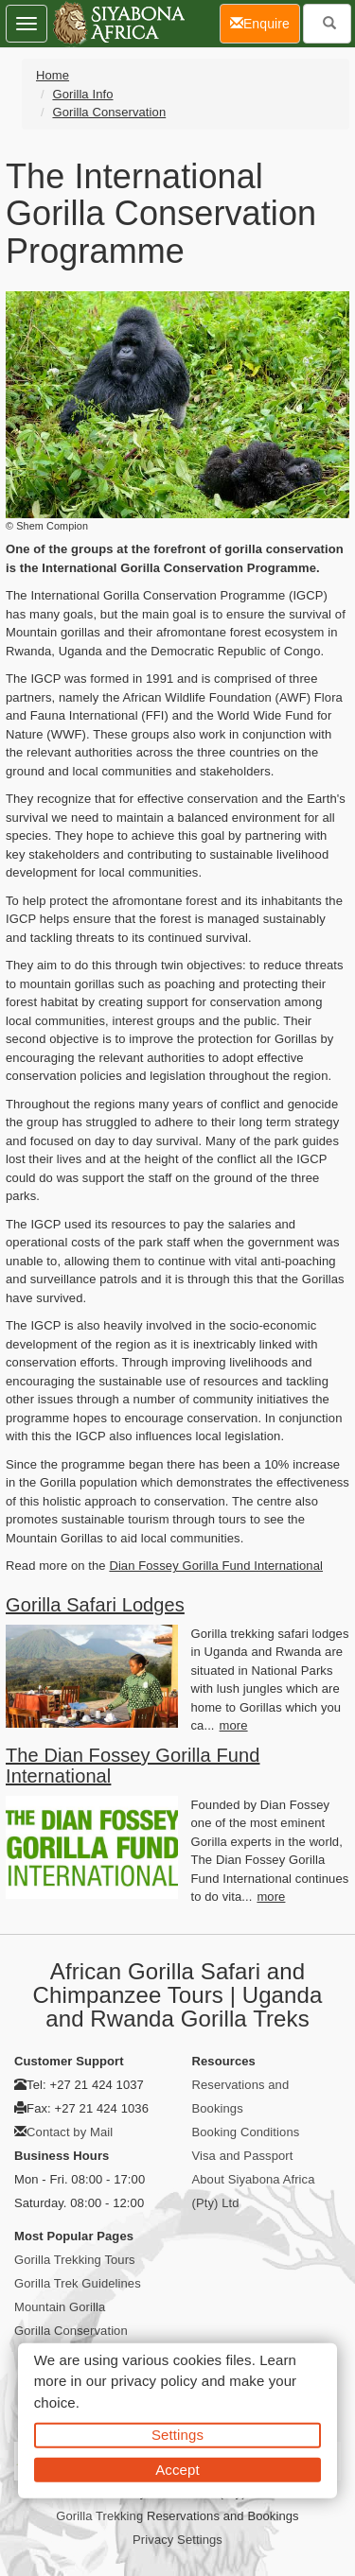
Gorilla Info (82, 94)
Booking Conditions (246, 2132)
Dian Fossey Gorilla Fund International (216, 1565)
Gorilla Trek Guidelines (77, 2283)
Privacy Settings (177, 2539)
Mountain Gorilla (59, 2307)
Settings (177, 2435)
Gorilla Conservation (109, 112)
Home (52, 75)
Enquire (265, 22)
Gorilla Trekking (99, 2516)
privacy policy (154, 2381)
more (234, 1725)
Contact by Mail (70, 2132)
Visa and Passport (242, 2156)
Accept (177, 2469)
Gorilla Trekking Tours (74, 2260)
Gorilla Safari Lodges (95, 1604)
